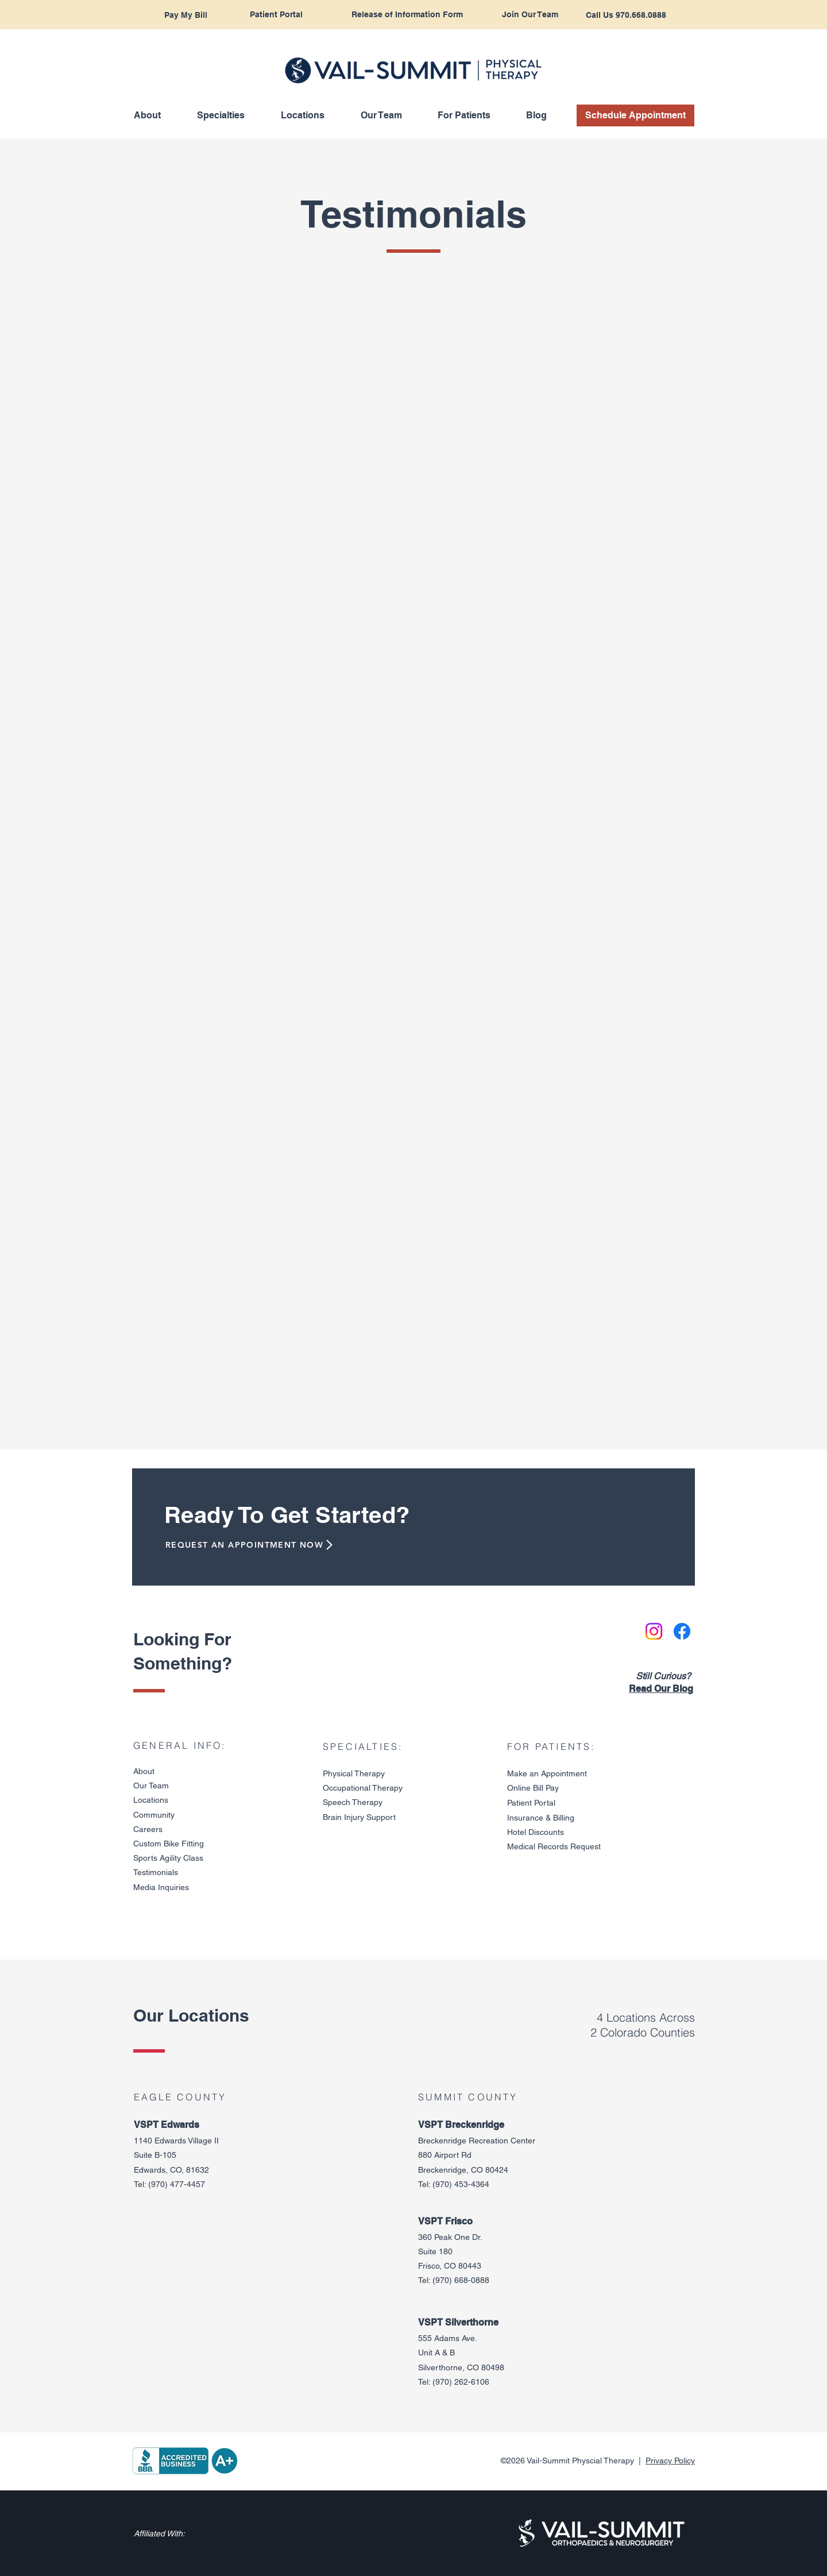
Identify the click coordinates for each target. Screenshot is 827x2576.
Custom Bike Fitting (168, 1843)
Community (154, 1814)
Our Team (151, 1785)
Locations (150, 1799)
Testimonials (155, 1872)
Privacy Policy (670, 2460)
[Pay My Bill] (186, 15)
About (143, 1771)
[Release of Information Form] (407, 14)
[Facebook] (682, 1631)
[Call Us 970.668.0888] (626, 15)
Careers (148, 1829)
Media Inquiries (161, 1887)
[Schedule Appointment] (635, 115)
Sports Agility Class (168, 1857)
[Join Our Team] (530, 14)
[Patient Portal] (276, 14)
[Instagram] (654, 1631)
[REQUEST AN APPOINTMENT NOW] (245, 1544)
